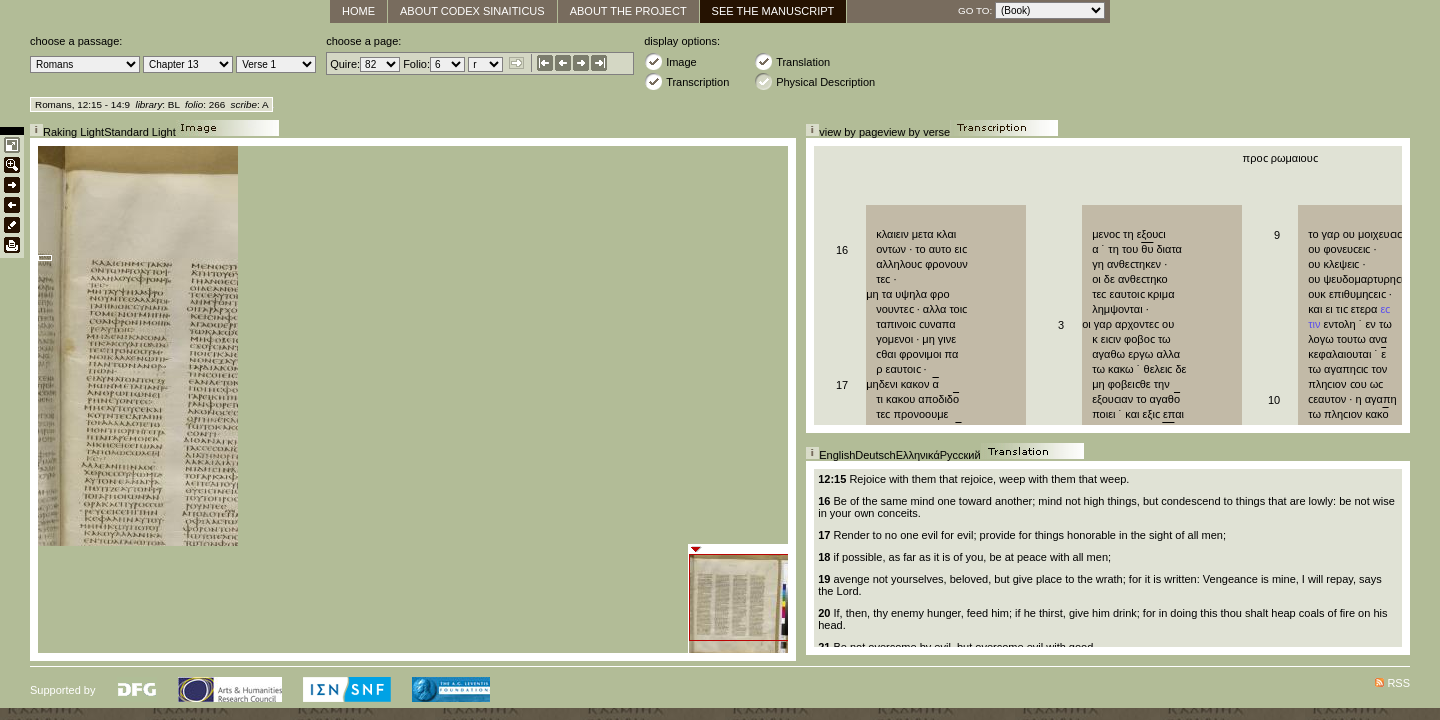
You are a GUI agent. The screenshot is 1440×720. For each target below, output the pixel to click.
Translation (792, 61)
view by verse (916, 132)
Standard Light (140, 132)
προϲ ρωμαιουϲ (1280, 158)
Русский (960, 455)
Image (670, 61)
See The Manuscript (773, 11)
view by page (851, 132)
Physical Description (814, 81)
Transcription (686, 81)
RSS (1398, 683)
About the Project (628, 11)
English (837, 455)
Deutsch (875, 455)
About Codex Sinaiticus (472, 11)
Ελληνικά (918, 455)
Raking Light (73, 132)
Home (358, 11)
